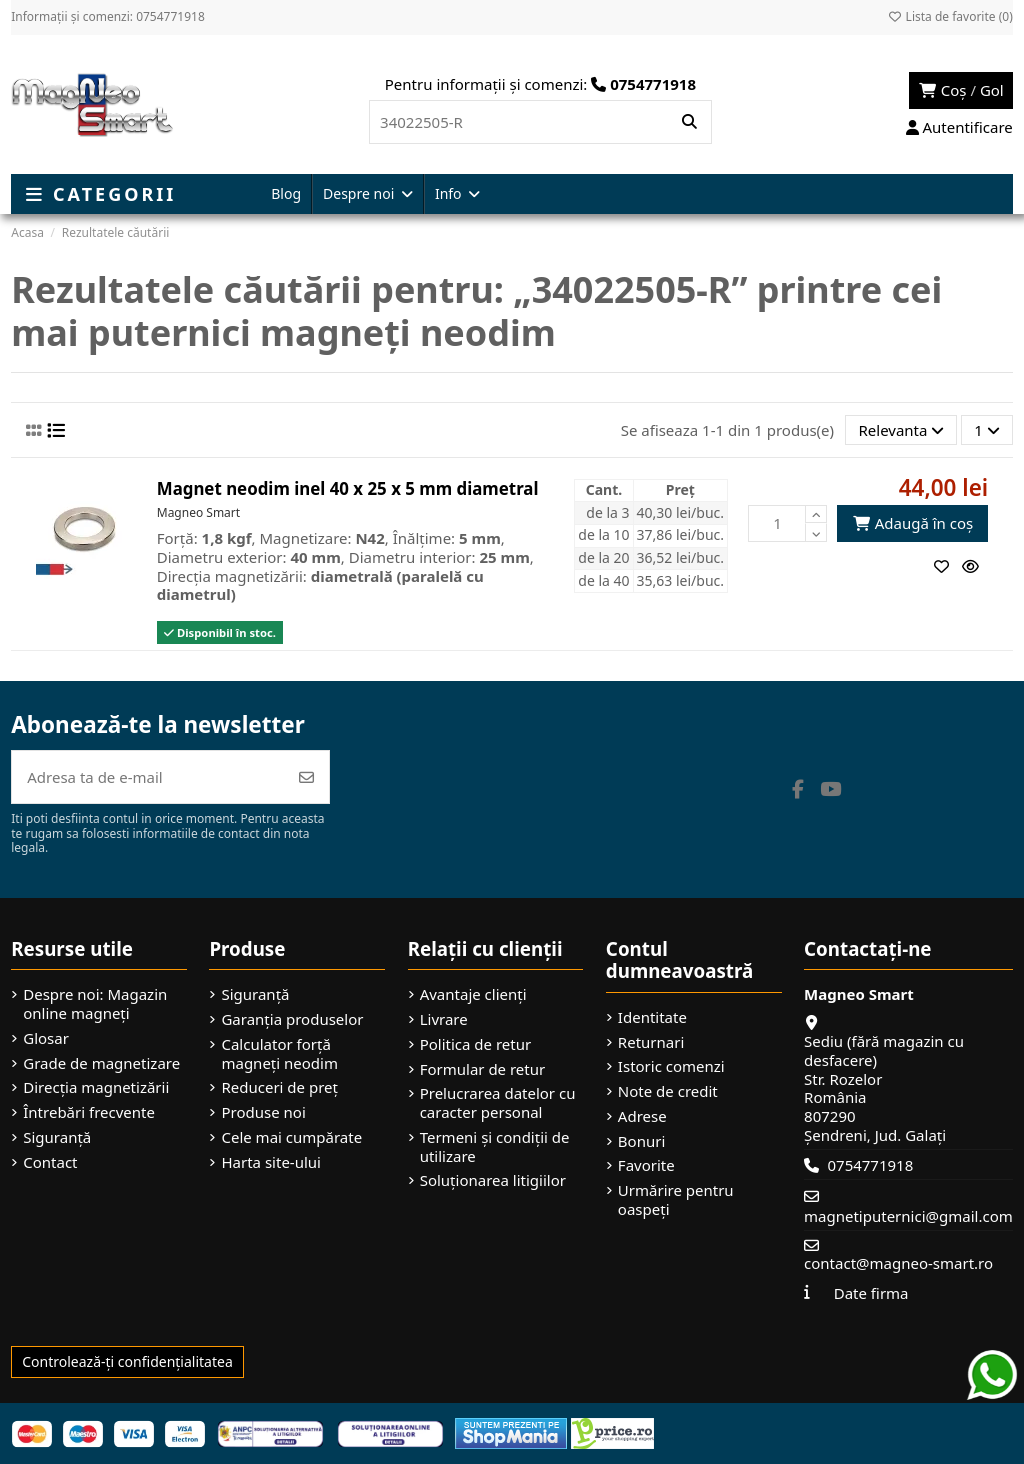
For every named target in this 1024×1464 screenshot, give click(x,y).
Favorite (646, 1165)
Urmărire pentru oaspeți (676, 1200)
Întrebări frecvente (89, 1112)
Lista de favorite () (949, 16)
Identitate (652, 1017)
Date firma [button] (871, 1293)
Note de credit (668, 1091)
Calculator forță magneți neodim (279, 1054)
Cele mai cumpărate (291, 1137)
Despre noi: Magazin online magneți (95, 1004)
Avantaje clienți (473, 994)
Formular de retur (483, 1069)
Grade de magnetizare (101, 1063)
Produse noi (263, 1112)
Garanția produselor (292, 1019)
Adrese (642, 1116)
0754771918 (870, 1165)
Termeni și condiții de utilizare (495, 1147)
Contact (50, 1162)
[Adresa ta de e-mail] (148, 777)
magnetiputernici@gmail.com (908, 1216)
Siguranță (57, 1137)
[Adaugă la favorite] (948, 566)
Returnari (651, 1042)
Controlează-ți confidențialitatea (127, 1361)
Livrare (444, 1019)
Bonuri (641, 1141)
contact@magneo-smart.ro (898, 1263)
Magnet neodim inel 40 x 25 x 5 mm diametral (348, 488)
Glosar (46, 1038)
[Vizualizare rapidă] (975, 566)
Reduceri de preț (279, 1087)
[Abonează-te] (306, 777)
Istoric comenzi (671, 1066)
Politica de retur (476, 1044)
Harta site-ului (271, 1162)
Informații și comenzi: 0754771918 (108, 16)
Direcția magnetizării (96, 1087)
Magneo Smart (198, 512)
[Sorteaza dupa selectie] (901, 430)
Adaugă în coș (912, 523)
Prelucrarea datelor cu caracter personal (498, 1103)
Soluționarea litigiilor (493, 1180)
